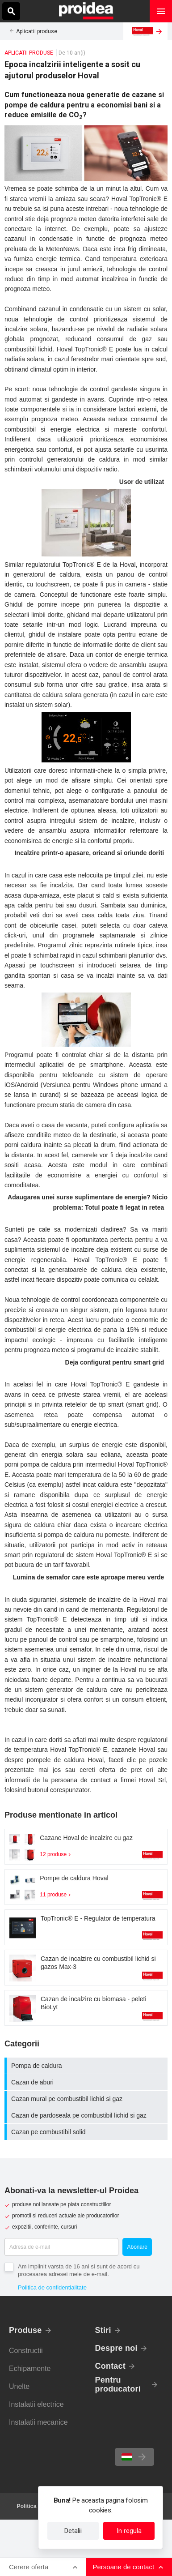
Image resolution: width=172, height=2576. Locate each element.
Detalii (73, 2531)
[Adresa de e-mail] (61, 2247)
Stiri (103, 2330)
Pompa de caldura (87, 2066)
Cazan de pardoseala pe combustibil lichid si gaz (87, 2115)
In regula (129, 2531)
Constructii (26, 2350)
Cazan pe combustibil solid (87, 2132)
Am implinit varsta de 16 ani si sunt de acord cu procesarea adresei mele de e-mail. (78, 2270)
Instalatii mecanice (38, 2422)
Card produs (86, 1846)
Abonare (137, 2247)
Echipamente (29, 2368)
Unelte (19, 2386)
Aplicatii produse (36, 31)
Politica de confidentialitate (52, 2287)
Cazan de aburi (87, 2082)
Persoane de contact (124, 2567)
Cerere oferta (28, 2567)
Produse (25, 2330)
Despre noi (116, 2348)
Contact (110, 2366)
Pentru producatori (118, 2384)
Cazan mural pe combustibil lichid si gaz (87, 2099)
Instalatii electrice (36, 2404)
